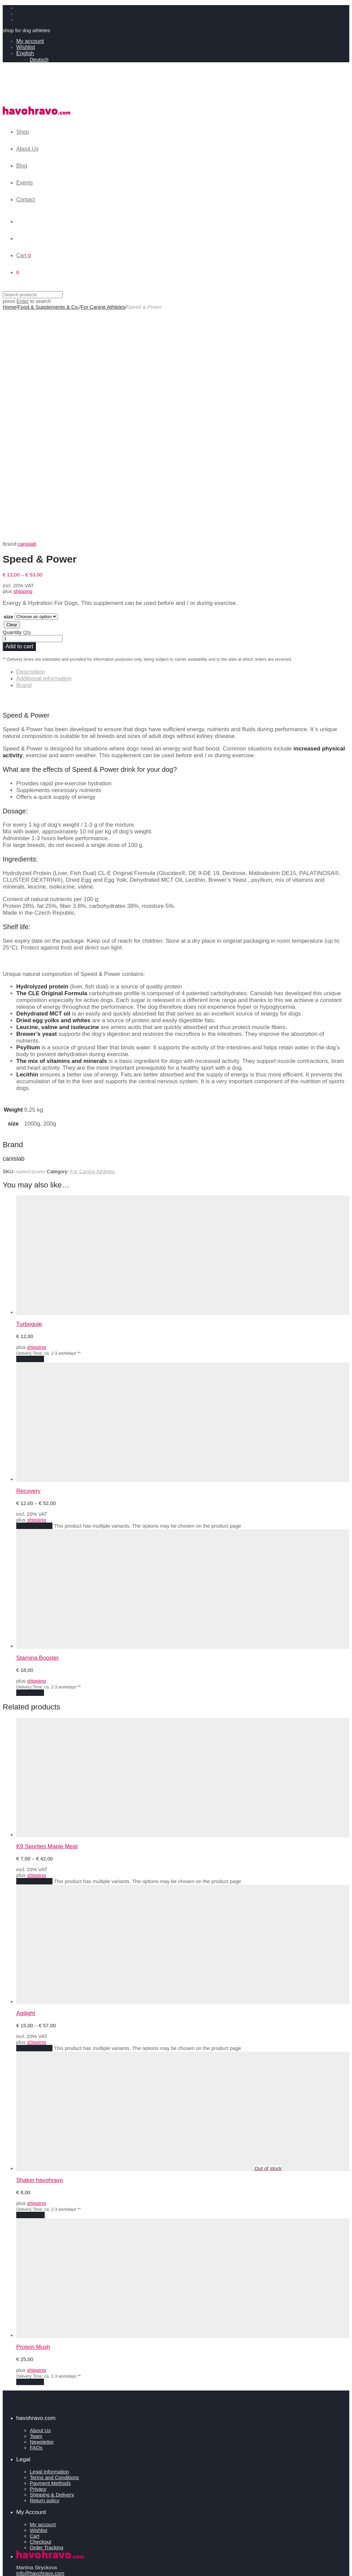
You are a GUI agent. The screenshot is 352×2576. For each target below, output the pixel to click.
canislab (27, 318)
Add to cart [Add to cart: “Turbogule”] (30, 1133)
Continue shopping (27, 2567)
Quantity (12, 407)
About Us (27, 149)
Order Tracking (46, 2322)
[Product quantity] (33, 413)
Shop (22, 132)
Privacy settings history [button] (42, 2370)
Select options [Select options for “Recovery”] (34, 1300)
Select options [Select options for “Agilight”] (34, 1822)
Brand (23, 460)
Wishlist (25, 47)
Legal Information (49, 2246)
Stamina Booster (37, 1432)
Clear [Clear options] (11, 399)
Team (36, 2210)
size (8, 391)
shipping (23, 366)
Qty (27, 407)
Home (9, 307)
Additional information (43, 453)
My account (30, 41)
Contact (25, 199)
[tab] (182, 446)
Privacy (38, 2263)
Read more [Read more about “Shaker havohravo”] (30, 1989)
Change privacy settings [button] (43, 2364)
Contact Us (28, 2418)
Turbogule (29, 1098)
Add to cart (19, 421)
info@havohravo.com (40, 2348)
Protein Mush (33, 2121)
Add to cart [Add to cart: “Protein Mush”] (30, 2156)
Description (30, 446)
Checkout (40, 2316)
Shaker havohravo (39, 1954)
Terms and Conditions (54, 2252)
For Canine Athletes (103, 307)
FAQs (36, 2222)
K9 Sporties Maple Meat (47, 1621)
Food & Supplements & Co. (48, 307)
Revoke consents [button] (35, 2376)
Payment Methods (50, 2258)
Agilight (25, 1788)
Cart (34, 2310)
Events (24, 182)
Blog (21, 166)
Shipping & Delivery (52, 2269)
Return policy (45, 2275)
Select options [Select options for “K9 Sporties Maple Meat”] (34, 1656)
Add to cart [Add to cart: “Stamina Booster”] (30, 1467)
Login (21, 2527)
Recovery (28, 1265)
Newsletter (42, 2216)
